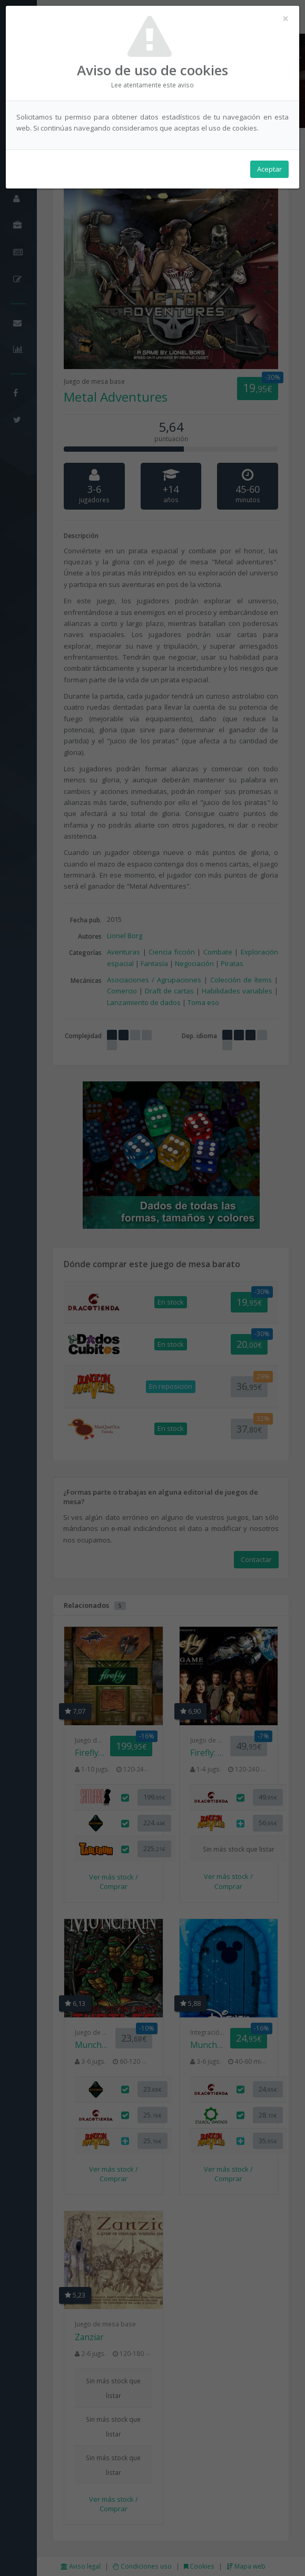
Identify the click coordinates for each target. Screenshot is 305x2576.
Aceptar (269, 169)
